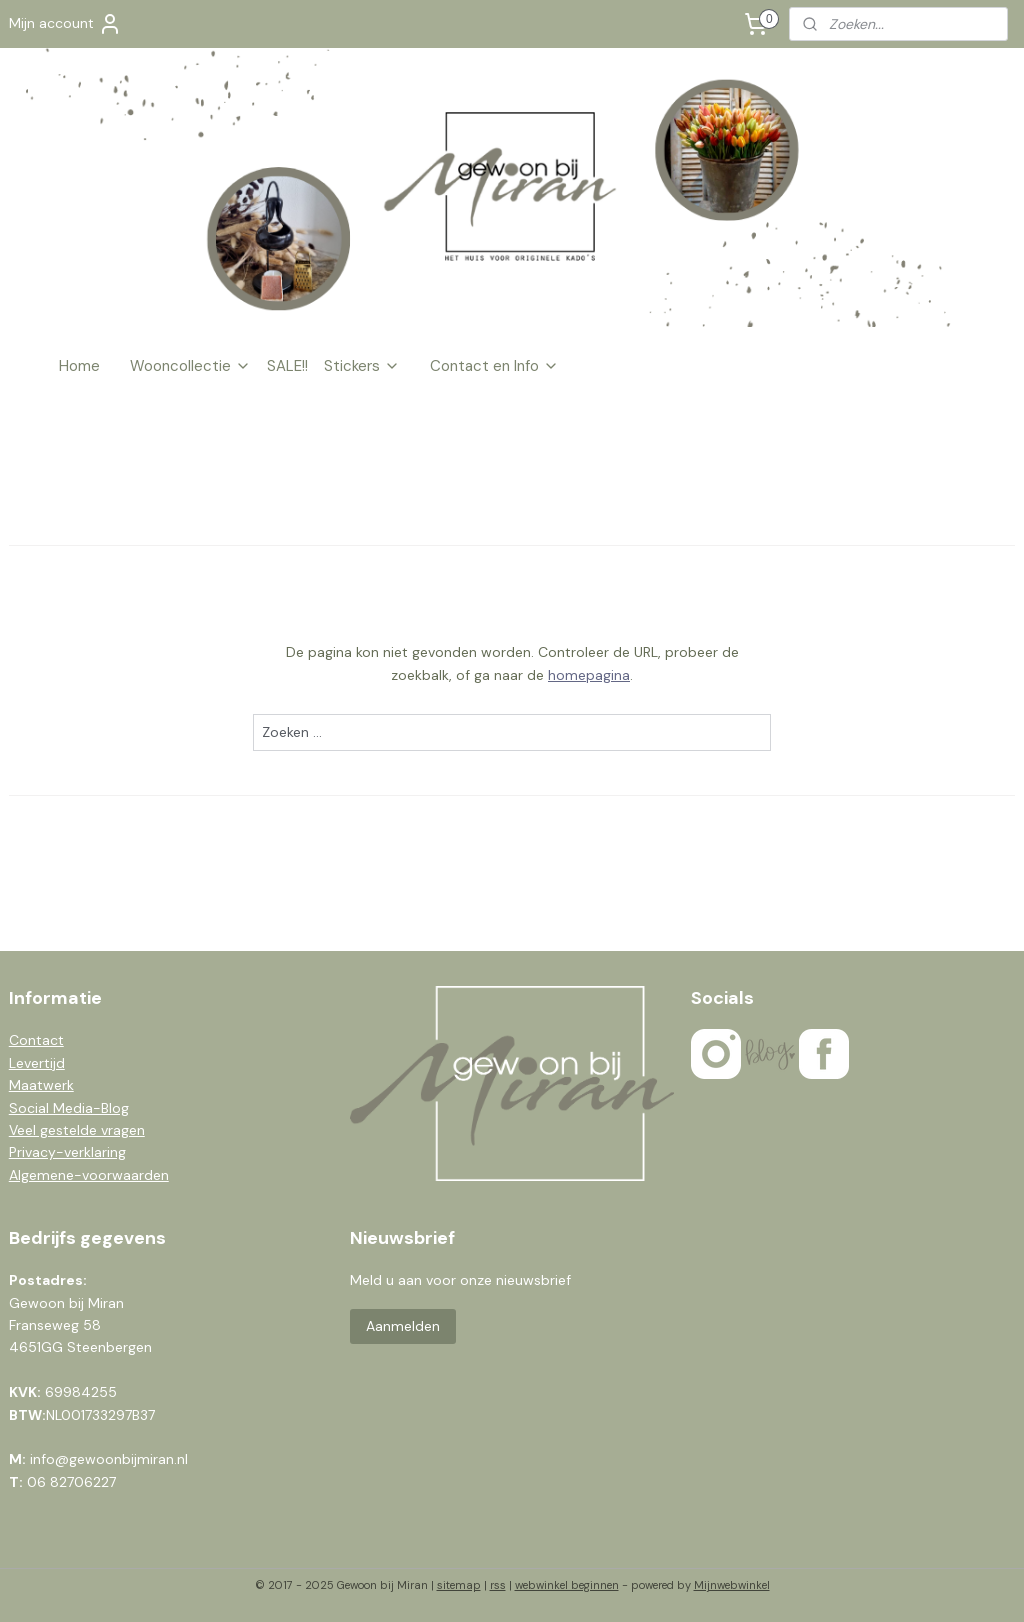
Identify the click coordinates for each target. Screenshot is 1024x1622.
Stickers (362, 366)
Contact (36, 1040)
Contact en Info (494, 366)
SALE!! (287, 366)
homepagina (589, 675)
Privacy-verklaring (67, 1152)
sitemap (459, 1585)
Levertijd (37, 1063)
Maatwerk (41, 1085)
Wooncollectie (190, 366)
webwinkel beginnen (567, 1585)
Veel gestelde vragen (77, 1130)
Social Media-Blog (69, 1108)
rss (498, 1585)
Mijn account (65, 24)
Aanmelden (403, 1326)
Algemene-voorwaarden (89, 1175)
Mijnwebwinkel (732, 1585)
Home (79, 366)
